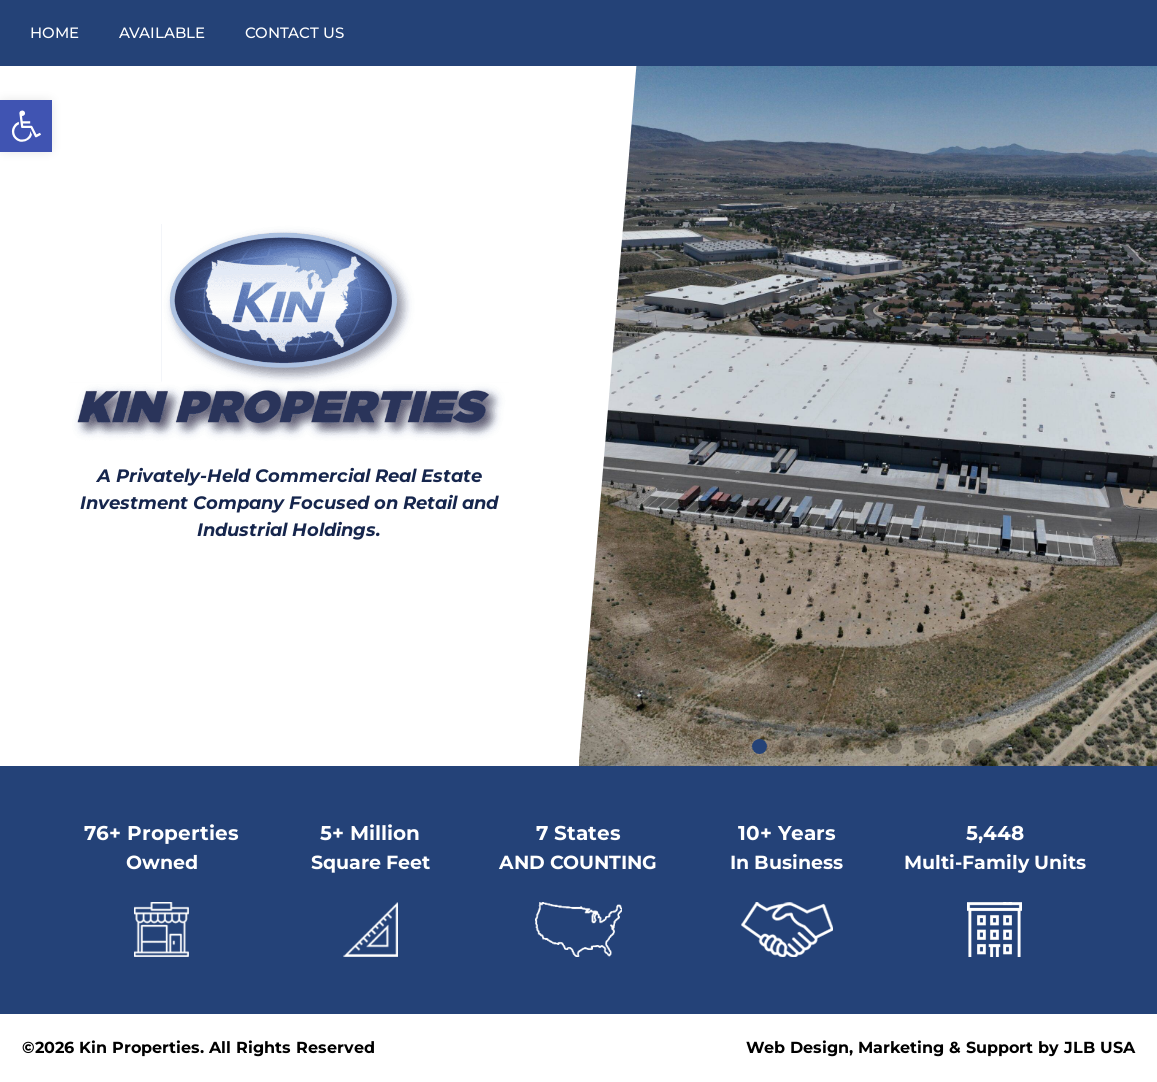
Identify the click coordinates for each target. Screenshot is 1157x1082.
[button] (26, 126)
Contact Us (294, 32)
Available (162, 32)
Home (54, 32)
